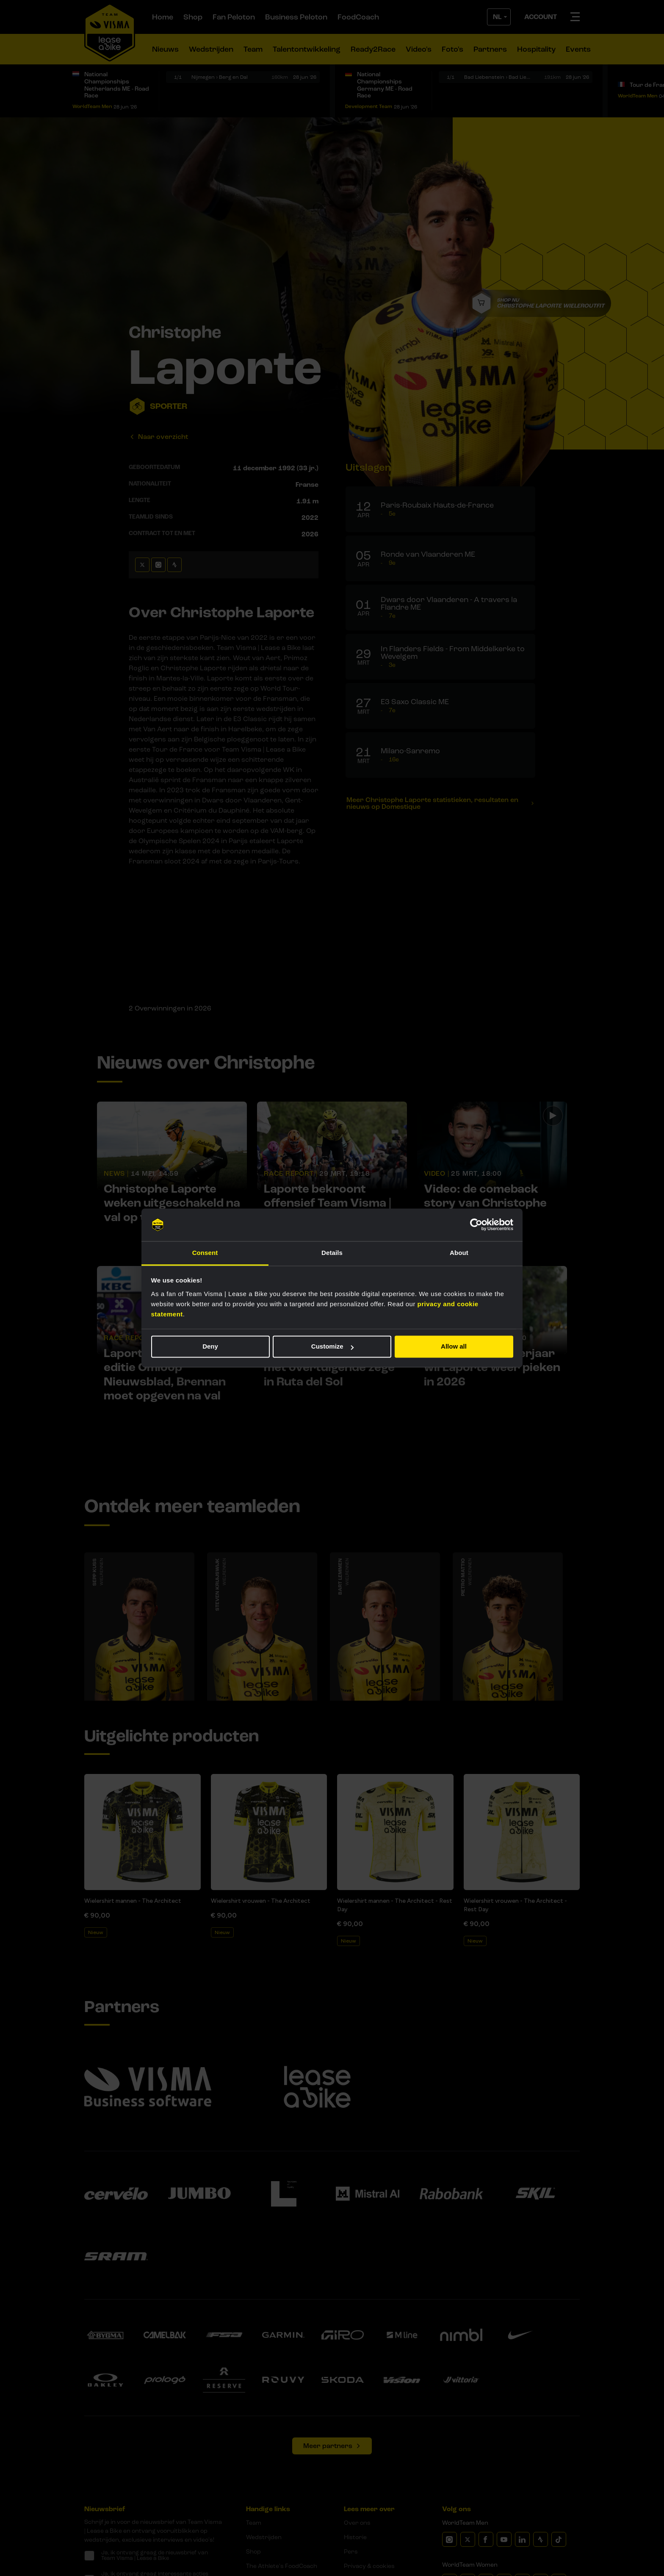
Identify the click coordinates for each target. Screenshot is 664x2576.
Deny (210, 1346)
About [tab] (459, 1252)
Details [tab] (332, 1252)
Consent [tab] (205, 1252)
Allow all (454, 1346)
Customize (332, 1346)
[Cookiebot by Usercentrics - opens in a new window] (476, 1225)
